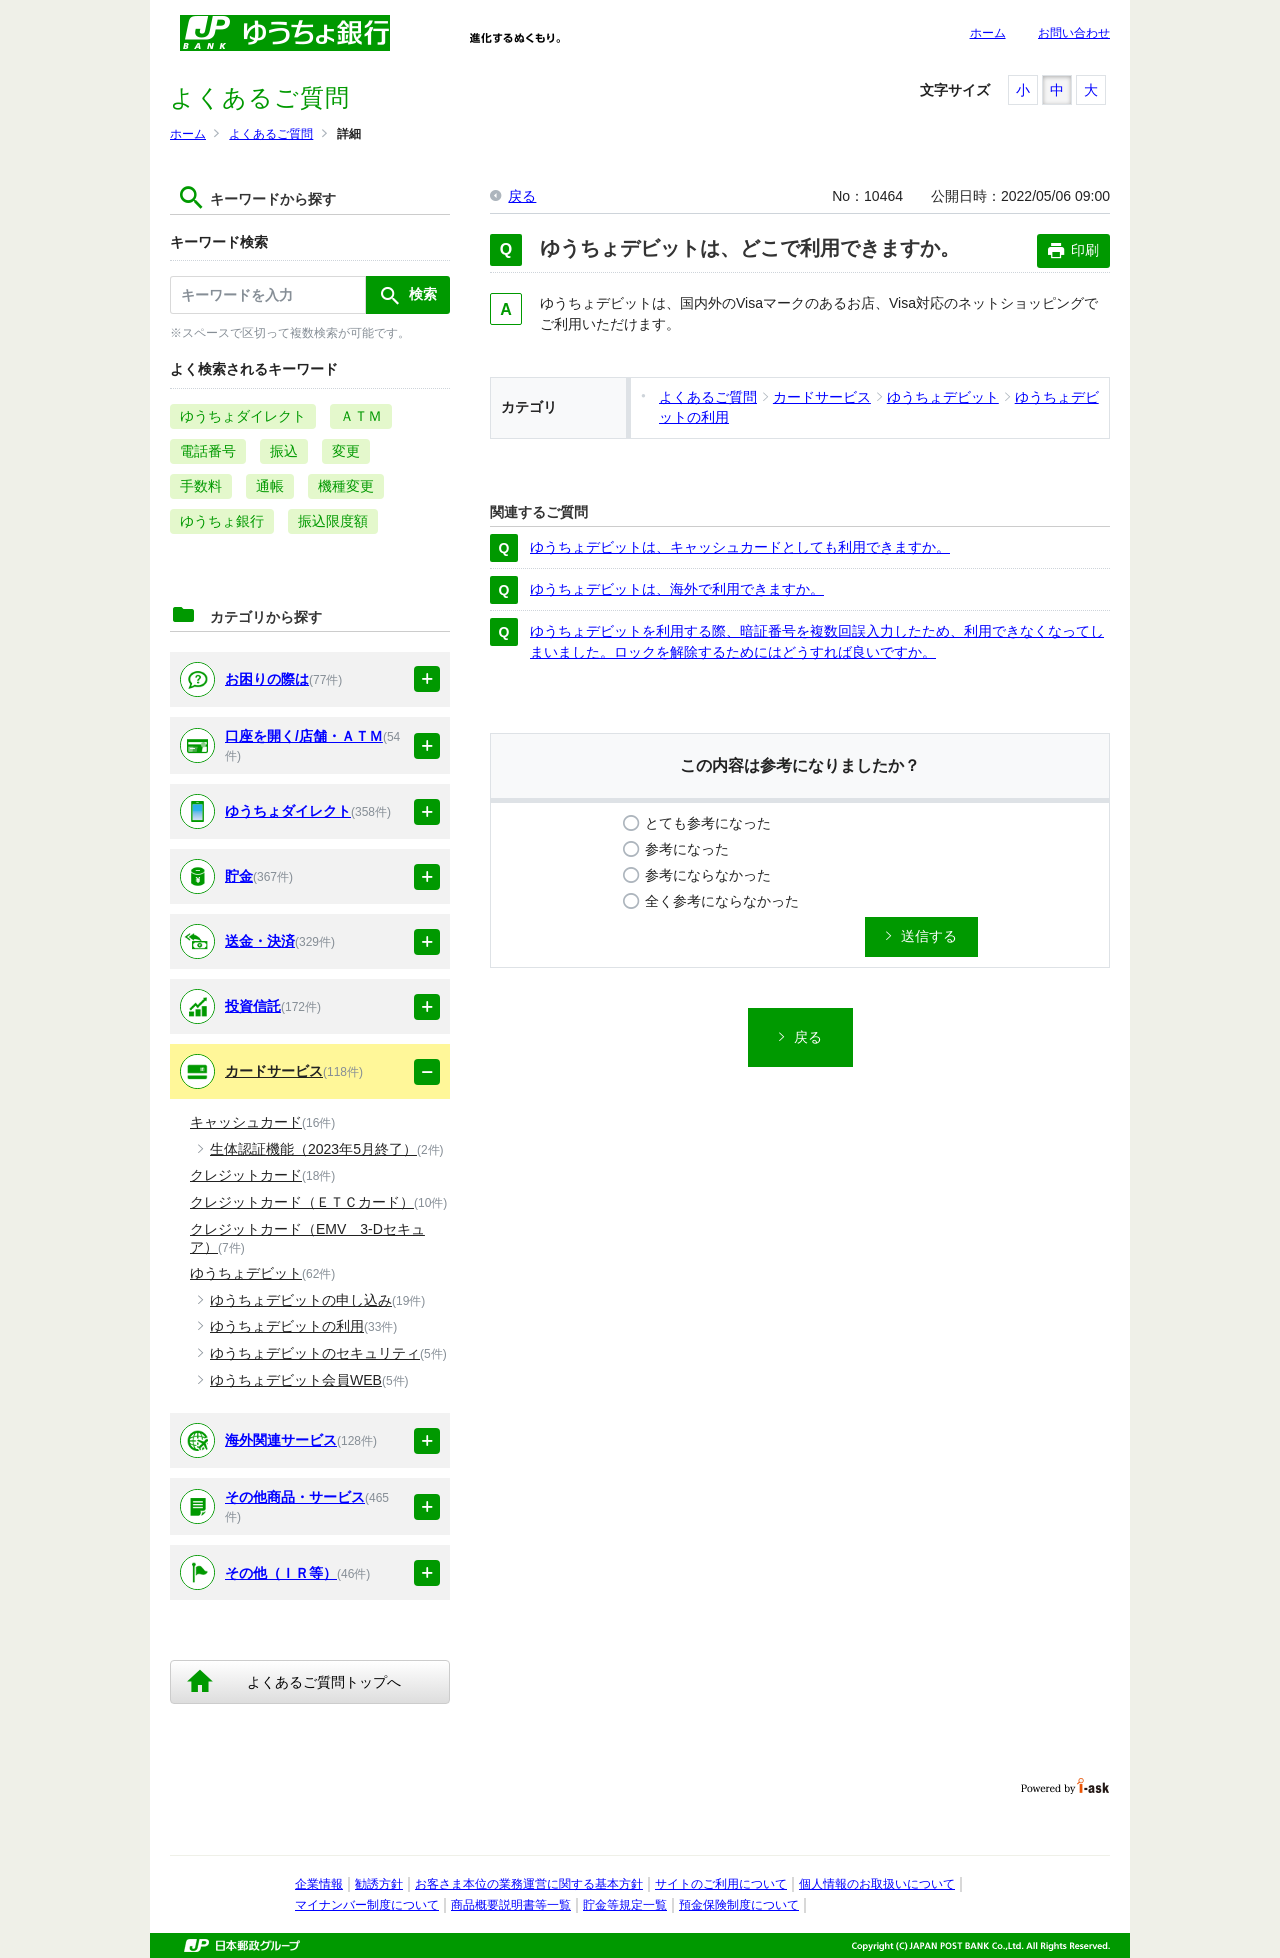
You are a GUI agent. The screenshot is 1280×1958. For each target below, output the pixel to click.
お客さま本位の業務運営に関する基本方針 (529, 1884)
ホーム (988, 33)
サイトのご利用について (721, 1884)
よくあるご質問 (271, 134)
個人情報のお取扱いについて (877, 1884)
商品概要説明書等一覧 (511, 1905)
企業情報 (319, 1884)
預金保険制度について (739, 1905)
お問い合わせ (1074, 33)
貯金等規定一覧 (625, 1905)
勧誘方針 (379, 1884)
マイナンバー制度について (367, 1905)
